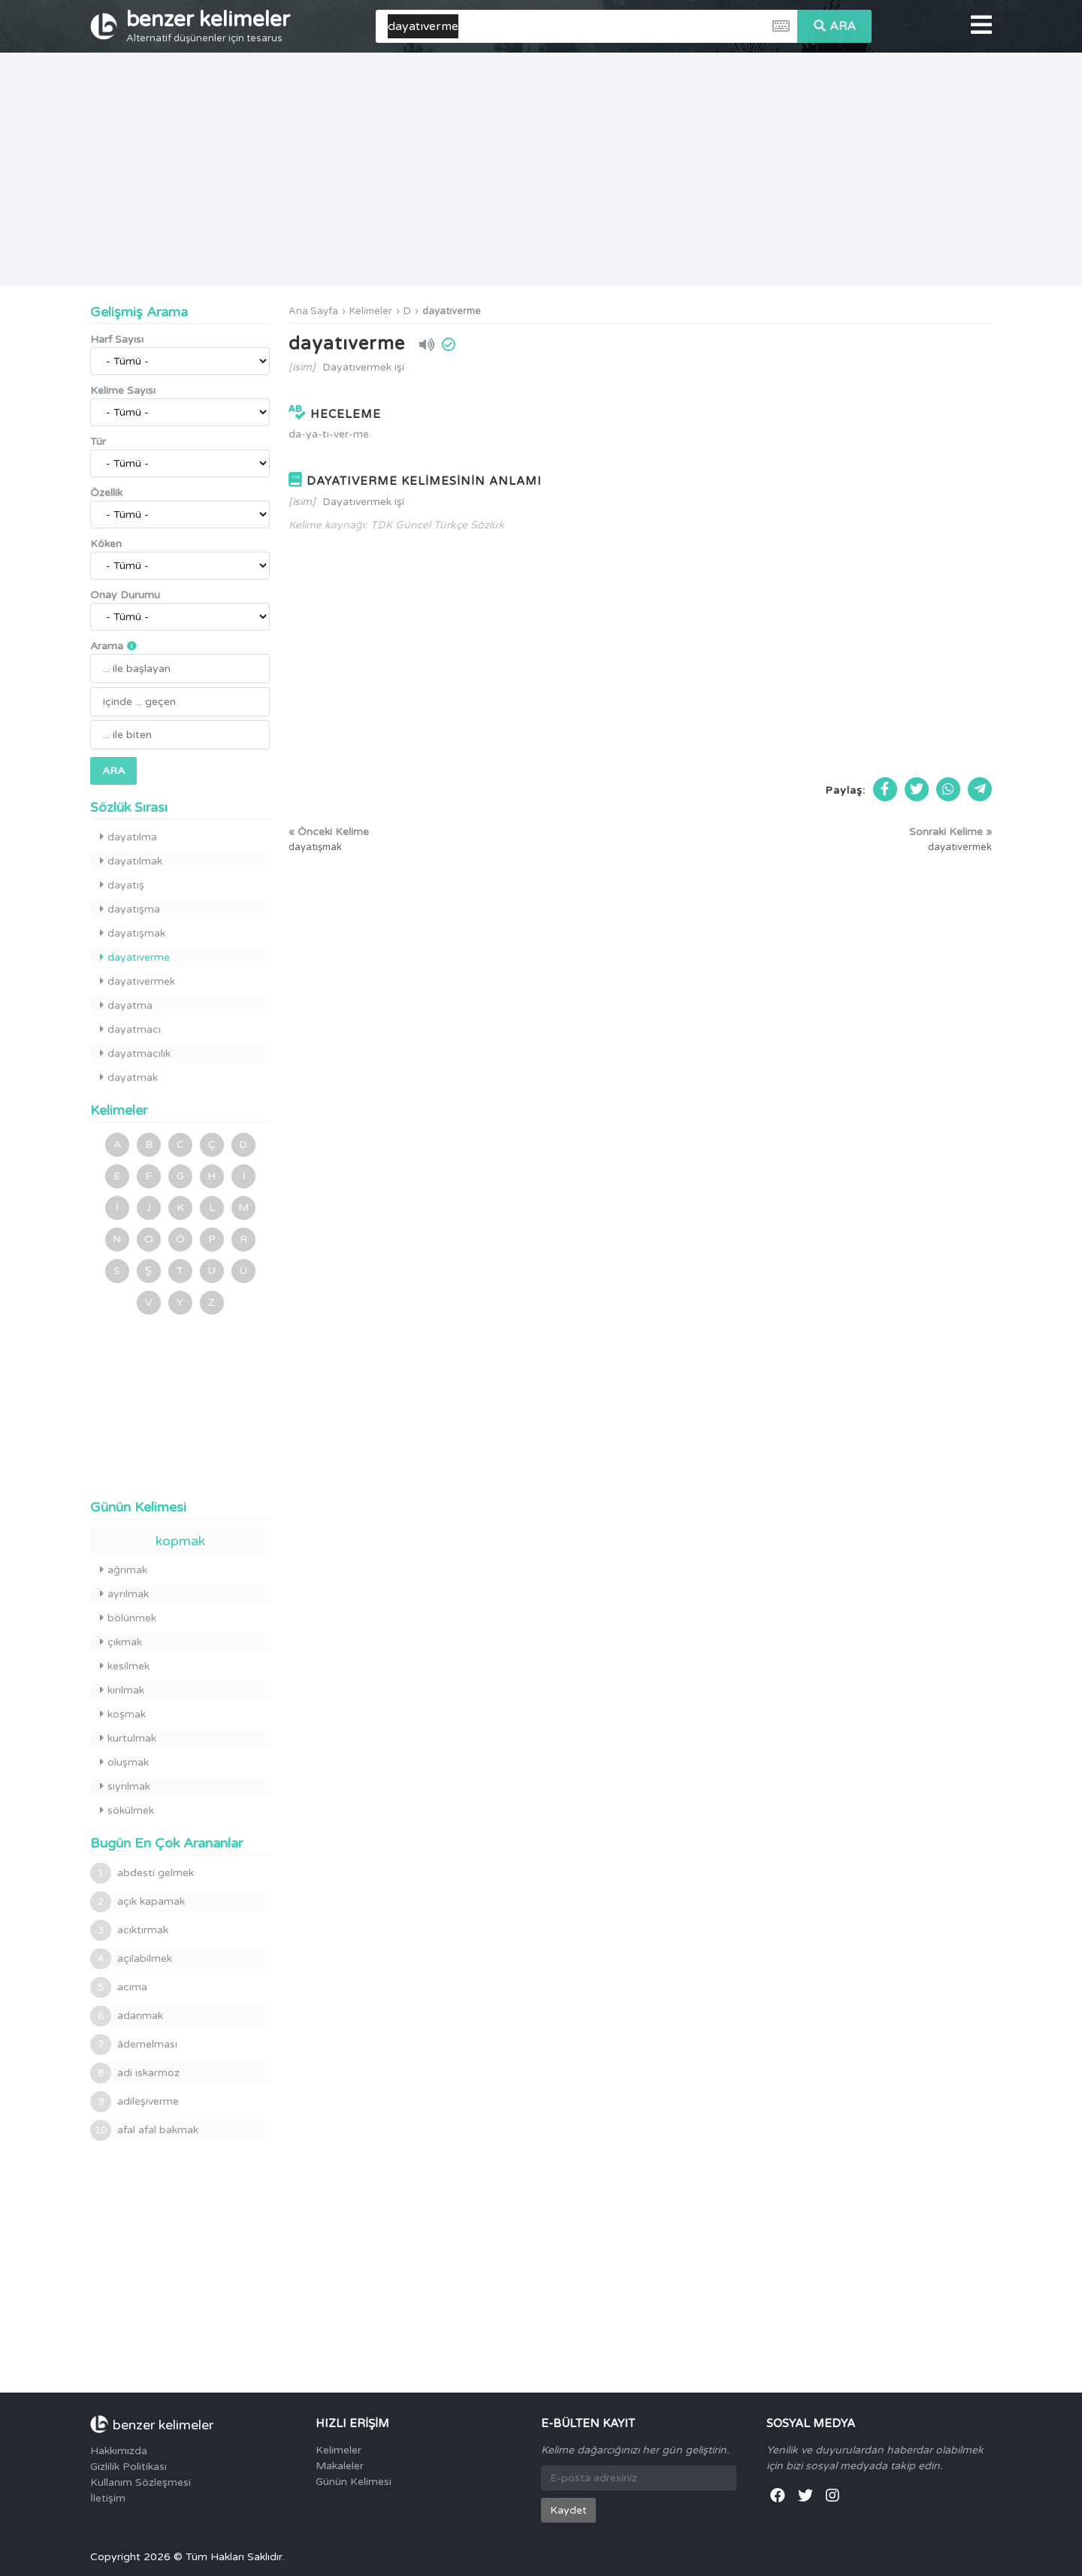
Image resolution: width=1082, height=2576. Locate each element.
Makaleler (340, 2465)
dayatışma (130, 909)
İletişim (107, 2498)
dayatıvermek (137, 981)
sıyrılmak (125, 1786)
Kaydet (568, 2510)
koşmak (123, 1714)
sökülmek (127, 1810)
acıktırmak (129, 1930)
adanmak (126, 2016)
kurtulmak (128, 1738)
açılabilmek (131, 1958)
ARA (835, 26)
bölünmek (128, 1618)
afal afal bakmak (144, 2130)
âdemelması (133, 2044)
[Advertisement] (541, 169)
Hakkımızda (118, 2450)
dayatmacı (130, 1029)
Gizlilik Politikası (128, 2466)
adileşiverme (134, 2101)
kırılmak (122, 1690)
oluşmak (124, 1762)
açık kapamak (137, 1901)
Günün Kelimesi (353, 2481)
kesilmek (125, 1666)
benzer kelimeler (208, 25)
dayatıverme (451, 311)
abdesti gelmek (142, 1873)
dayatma (126, 1005)
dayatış (122, 885)
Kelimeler (370, 311)
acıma (118, 1987)
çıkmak (121, 1642)
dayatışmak (132, 933)
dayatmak (129, 1077)
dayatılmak (131, 861)
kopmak (180, 1541)
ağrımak (123, 1569)
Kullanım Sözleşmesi (140, 2482)
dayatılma (128, 837)
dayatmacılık (135, 1053)
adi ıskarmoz (135, 2073)
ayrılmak (124, 1594)
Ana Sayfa (313, 311)
